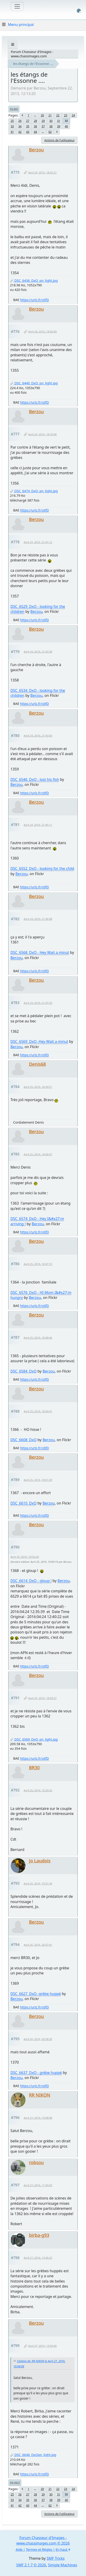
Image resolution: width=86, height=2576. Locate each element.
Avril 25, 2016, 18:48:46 (38, 1337)
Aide (19, 2549)
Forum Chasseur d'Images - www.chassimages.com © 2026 (43, 2540)
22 (57, 115)
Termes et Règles (39, 2549)
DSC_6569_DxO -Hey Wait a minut (39, 1041)
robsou (36, 2162)
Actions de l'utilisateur (59, 140)
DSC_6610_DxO (23, 1503)
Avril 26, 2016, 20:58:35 (38, 2039)
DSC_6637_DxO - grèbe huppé (36, 2072)
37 (43, 126)
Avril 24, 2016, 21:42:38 (38, 651)
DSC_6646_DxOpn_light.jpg (33, 2455)
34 (20, 126)
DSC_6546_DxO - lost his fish (34, 779)
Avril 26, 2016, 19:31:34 (38, 1883)
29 (43, 121)
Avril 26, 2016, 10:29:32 (38, 1790)
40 (66, 126)
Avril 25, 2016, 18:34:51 (38, 1086)
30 (51, 121)
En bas (14, 109)
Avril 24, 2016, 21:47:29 (38, 1003)
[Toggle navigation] (17, 6)
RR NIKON (39, 2095)
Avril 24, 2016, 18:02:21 (42, 172)
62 (50, 132)
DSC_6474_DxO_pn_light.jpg (34, 491)
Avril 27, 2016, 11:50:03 (38, 2185)
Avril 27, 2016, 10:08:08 (38, 2117)
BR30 (34, 1767)
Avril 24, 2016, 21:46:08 (38, 919)
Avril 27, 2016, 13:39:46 (42, 2345)
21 (50, 115)
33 (12, 126)
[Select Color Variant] (79, 11)
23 (65, 115)
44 (35, 132)
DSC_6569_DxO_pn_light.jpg (34, 1739)
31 (58, 121)
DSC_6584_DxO (23, 1371)
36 (35, 126)
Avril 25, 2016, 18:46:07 (38, 1154)
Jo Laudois (39, 1861)
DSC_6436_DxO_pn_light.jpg (34, 280)
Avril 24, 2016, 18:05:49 (42, 331)
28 (35, 121)
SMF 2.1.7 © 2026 (31, 2565)
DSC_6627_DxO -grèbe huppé (35, 1993)
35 (27, 126)
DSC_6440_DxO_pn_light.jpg (34, 383)
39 (58, 126)
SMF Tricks (55, 2558)
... (35, 115)
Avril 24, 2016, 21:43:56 (38, 735)
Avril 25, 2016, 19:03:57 (42, 1698)
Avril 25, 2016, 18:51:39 (38, 1480)
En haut (15, 2482)
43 (27, 132)
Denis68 (37, 1064)
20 (42, 115)
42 (20, 132)
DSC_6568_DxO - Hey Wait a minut (39, 952)
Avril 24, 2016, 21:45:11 (38, 824)
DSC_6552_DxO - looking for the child (42, 868)
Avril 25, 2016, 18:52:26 (24, 1556)
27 (27, 121)
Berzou (36, 150)
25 (12, 121)
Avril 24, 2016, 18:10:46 (42, 434)
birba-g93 (39, 2235)
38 (51, 126)
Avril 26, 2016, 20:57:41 (38, 1944)
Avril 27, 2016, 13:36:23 (38, 2257)
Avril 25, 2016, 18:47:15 (38, 1264)
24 (73, 115)
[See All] (12, 44)
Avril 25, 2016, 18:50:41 (38, 1411)
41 (12, 132)
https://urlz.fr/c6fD (34, 300)
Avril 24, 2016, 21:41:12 (38, 542)
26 (20, 121)
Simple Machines (62, 2565)
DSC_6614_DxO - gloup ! (30, 1580)
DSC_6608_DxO (23, 1439)
